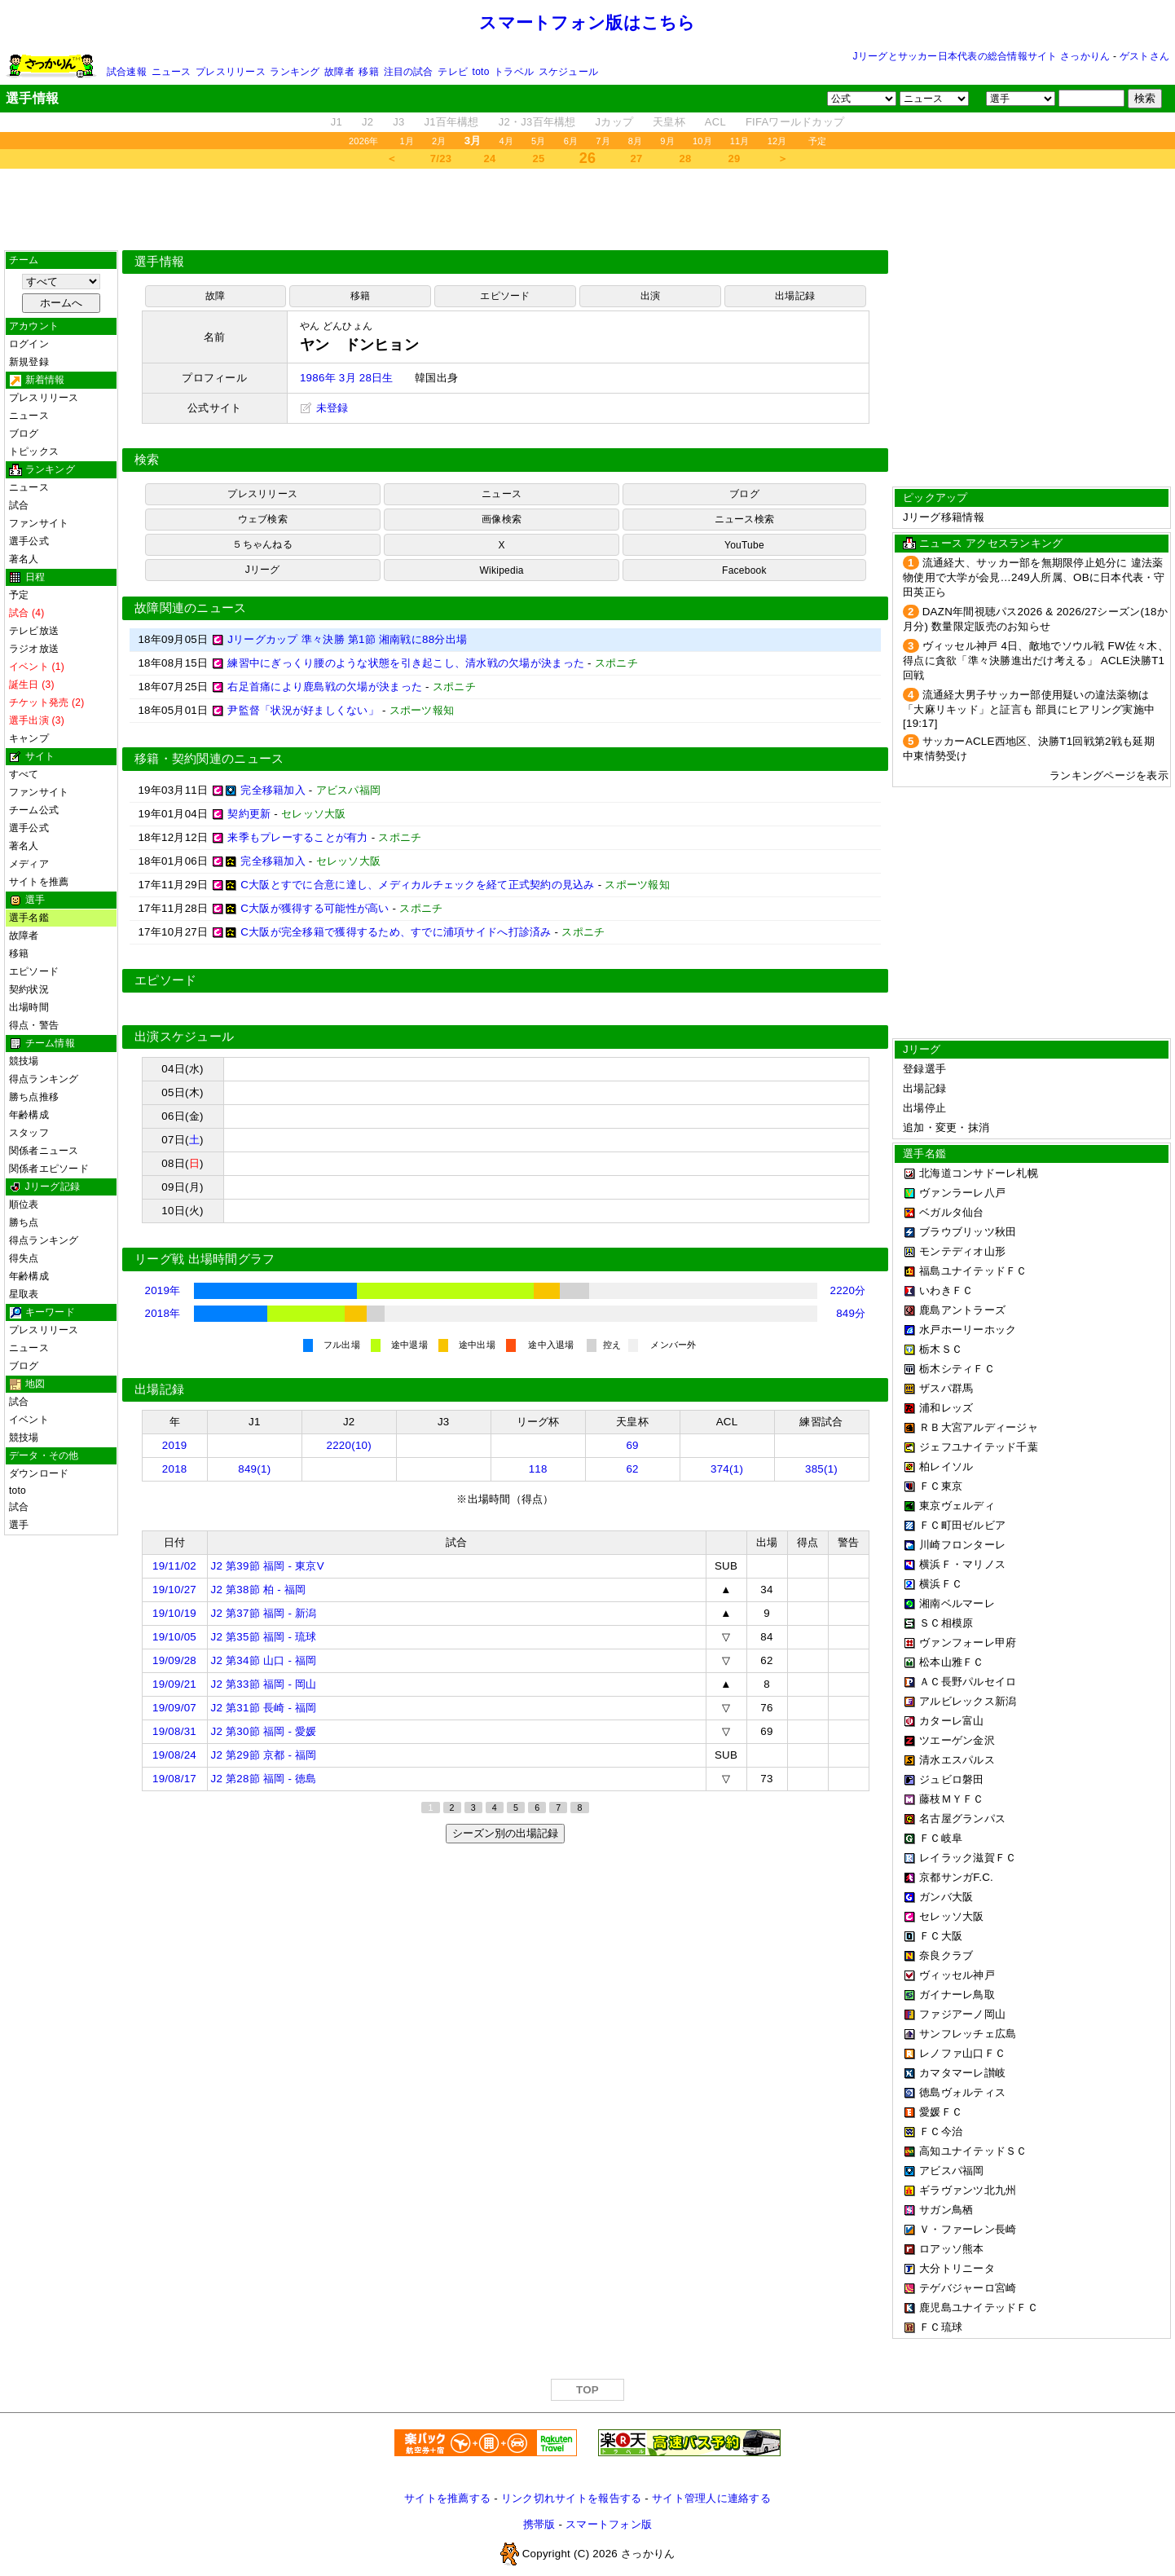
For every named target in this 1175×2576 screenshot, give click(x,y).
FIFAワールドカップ (795, 122)
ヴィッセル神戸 (957, 1975)
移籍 (368, 71)
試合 (19, 505)
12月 (777, 141)
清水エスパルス (957, 1760)
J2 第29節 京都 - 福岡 (264, 1755)
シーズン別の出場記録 (505, 1833)
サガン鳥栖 (946, 2210)
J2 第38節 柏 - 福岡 (258, 1589)
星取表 (24, 1294)
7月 (603, 141)
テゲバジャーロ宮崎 (967, 2288)
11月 (740, 141)
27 (637, 158)
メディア (29, 864)
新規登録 (29, 362)
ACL (715, 122)
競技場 (24, 1061)
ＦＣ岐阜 (940, 1838)
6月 (571, 141)
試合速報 (127, 71)
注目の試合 (408, 71)
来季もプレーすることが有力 (297, 837)
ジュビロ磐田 (951, 1779)
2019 (174, 1445)
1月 (407, 141)
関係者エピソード (49, 1168)
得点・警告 (34, 1025)
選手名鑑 (29, 917)
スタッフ (29, 1132)
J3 (398, 122)
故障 (215, 296)
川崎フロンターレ (962, 1545)
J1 (336, 122)
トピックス (34, 451)
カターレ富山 (951, 1721)
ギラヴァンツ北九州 (967, 2190)
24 (490, 158)
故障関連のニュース (190, 607)
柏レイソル (946, 1466)
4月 (506, 141)
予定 (817, 141)
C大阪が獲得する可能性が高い (314, 908)
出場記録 (795, 296)
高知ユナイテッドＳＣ (973, 2151)
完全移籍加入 (273, 790)
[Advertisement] (587, 209)
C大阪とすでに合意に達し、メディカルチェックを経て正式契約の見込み (417, 884)
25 (539, 158)
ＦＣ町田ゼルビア (962, 1525)
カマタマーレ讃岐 (962, 2073)
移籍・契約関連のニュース (209, 758)
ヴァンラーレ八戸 (962, 1193)
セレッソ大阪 (951, 1916)
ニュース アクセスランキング (991, 543)
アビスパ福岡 (951, 2170)
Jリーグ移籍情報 (943, 517)
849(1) (254, 1469)
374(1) (727, 1469)
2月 (439, 141)
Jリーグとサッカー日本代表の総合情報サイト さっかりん (982, 56)
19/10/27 (174, 1589)
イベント (29, 1419)
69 (632, 1445)
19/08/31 (174, 1731)
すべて (24, 774)
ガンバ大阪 (946, 1897)
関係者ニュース (44, 1150)
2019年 (163, 1290)
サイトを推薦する (447, 2498)
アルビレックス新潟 (967, 1701)
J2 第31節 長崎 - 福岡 (264, 1708)
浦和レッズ (946, 1408)
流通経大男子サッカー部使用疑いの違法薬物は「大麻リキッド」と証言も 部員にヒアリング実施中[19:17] (1029, 709)
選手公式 (29, 541)
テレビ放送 (34, 630)
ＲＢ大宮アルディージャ (978, 1427)
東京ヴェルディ (957, 1505)
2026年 (364, 141)
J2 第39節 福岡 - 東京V (267, 1566)
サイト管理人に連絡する (711, 2498)
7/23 (440, 158)
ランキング (294, 71)
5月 (538, 141)
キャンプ (29, 738)
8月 (635, 141)
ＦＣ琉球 (940, 2327)
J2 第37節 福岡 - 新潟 (264, 1613)
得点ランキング (44, 1079)
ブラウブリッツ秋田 (967, 1232)
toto (481, 71)
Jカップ (615, 122)
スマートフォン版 (608, 2524)
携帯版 (539, 2524)
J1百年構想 (451, 122)
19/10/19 (174, 1613)
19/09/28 (174, 1660)
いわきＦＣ (946, 1290)
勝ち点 (24, 1222)
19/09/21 (174, 1684)
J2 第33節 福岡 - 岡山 (264, 1684)
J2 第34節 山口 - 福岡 (264, 1660)
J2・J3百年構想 (537, 122)
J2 (367, 122)
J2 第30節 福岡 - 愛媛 (264, 1731)
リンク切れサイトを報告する (571, 2498)
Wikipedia (502, 570)
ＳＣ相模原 (946, 1623)
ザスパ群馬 (946, 1388)
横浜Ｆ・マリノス (962, 1564)
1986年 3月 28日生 (347, 378)
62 (632, 1469)
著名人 (24, 559)
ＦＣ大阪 (940, 1936)
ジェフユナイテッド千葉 (978, 1447)
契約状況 (29, 989)
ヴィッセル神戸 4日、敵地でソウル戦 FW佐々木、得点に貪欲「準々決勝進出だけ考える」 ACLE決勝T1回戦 (1035, 660)
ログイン (29, 344)
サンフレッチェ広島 (967, 2034)
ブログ (24, 433)
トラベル (514, 71)
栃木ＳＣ (940, 1349)
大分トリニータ (957, 2268)
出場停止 (924, 1108)
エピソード (34, 971)
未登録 (324, 408)
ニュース (171, 71)
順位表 (24, 1204)
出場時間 (29, 1007)
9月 (667, 141)
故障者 (339, 71)
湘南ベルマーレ (957, 1603)
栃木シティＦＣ (957, 1369)
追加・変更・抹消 (946, 1127)
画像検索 (501, 519)
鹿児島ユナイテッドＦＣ (978, 2307)
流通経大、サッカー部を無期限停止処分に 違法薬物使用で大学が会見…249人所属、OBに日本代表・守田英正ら (1034, 577)
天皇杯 (669, 122)
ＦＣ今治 (940, 2131)
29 (734, 158)
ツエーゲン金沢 (957, 1740)
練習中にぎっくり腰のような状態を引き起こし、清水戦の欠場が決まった (405, 663)
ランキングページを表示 (1109, 775)
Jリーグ (262, 569)
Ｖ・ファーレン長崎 (967, 2229)
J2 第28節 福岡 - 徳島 (264, 1778)
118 (538, 1469)
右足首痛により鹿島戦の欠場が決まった (324, 686)
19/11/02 (174, 1566)
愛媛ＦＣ (940, 2112)
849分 (850, 1313)
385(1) (821, 1469)
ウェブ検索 (263, 519)
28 (686, 158)
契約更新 (249, 814)
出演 (650, 296)
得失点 (24, 1258)
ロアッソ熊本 (951, 2249)
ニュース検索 (744, 519)
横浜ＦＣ (940, 1584)
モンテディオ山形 (962, 1251)
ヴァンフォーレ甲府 (967, 1642)
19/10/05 (174, 1637)
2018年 (163, 1313)
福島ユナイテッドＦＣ (973, 1271)
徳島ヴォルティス (962, 2092)
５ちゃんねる (262, 544)
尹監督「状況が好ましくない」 (303, 710)
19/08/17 (174, 1778)
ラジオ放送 (34, 648)
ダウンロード (38, 1473)
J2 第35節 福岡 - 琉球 (264, 1637)
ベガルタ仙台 (951, 1212)
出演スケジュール (184, 1036)
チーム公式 (34, 810)
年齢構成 (29, 1115)
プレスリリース (231, 71)
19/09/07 (174, 1708)
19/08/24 (174, 1755)
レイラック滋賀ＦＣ (967, 1858)
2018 (174, 1469)
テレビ (453, 71)
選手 (19, 1524)
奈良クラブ (946, 1955)
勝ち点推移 (34, 1097)
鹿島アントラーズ (962, 1310)
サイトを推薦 (38, 881)
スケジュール (568, 71)
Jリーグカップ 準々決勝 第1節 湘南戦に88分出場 (347, 639)
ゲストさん (1144, 56)
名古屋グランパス (962, 1818)
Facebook (744, 570)
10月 (702, 141)
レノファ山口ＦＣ (962, 2053)
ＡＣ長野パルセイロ (967, 1682)
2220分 (848, 1290)
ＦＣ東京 (940, 1486)
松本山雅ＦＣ (951, 1662)
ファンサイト (38, 523)
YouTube (744, 545)
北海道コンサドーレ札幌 (978, 1173)
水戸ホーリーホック (967, 1329)
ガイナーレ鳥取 (957, 1994)
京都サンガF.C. (956, 1877)
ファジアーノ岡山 (962, 2014)
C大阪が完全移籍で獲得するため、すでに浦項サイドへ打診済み (395, 932)
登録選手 (924, 1069)
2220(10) (349, 1445)
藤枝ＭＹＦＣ (951, 1799)
